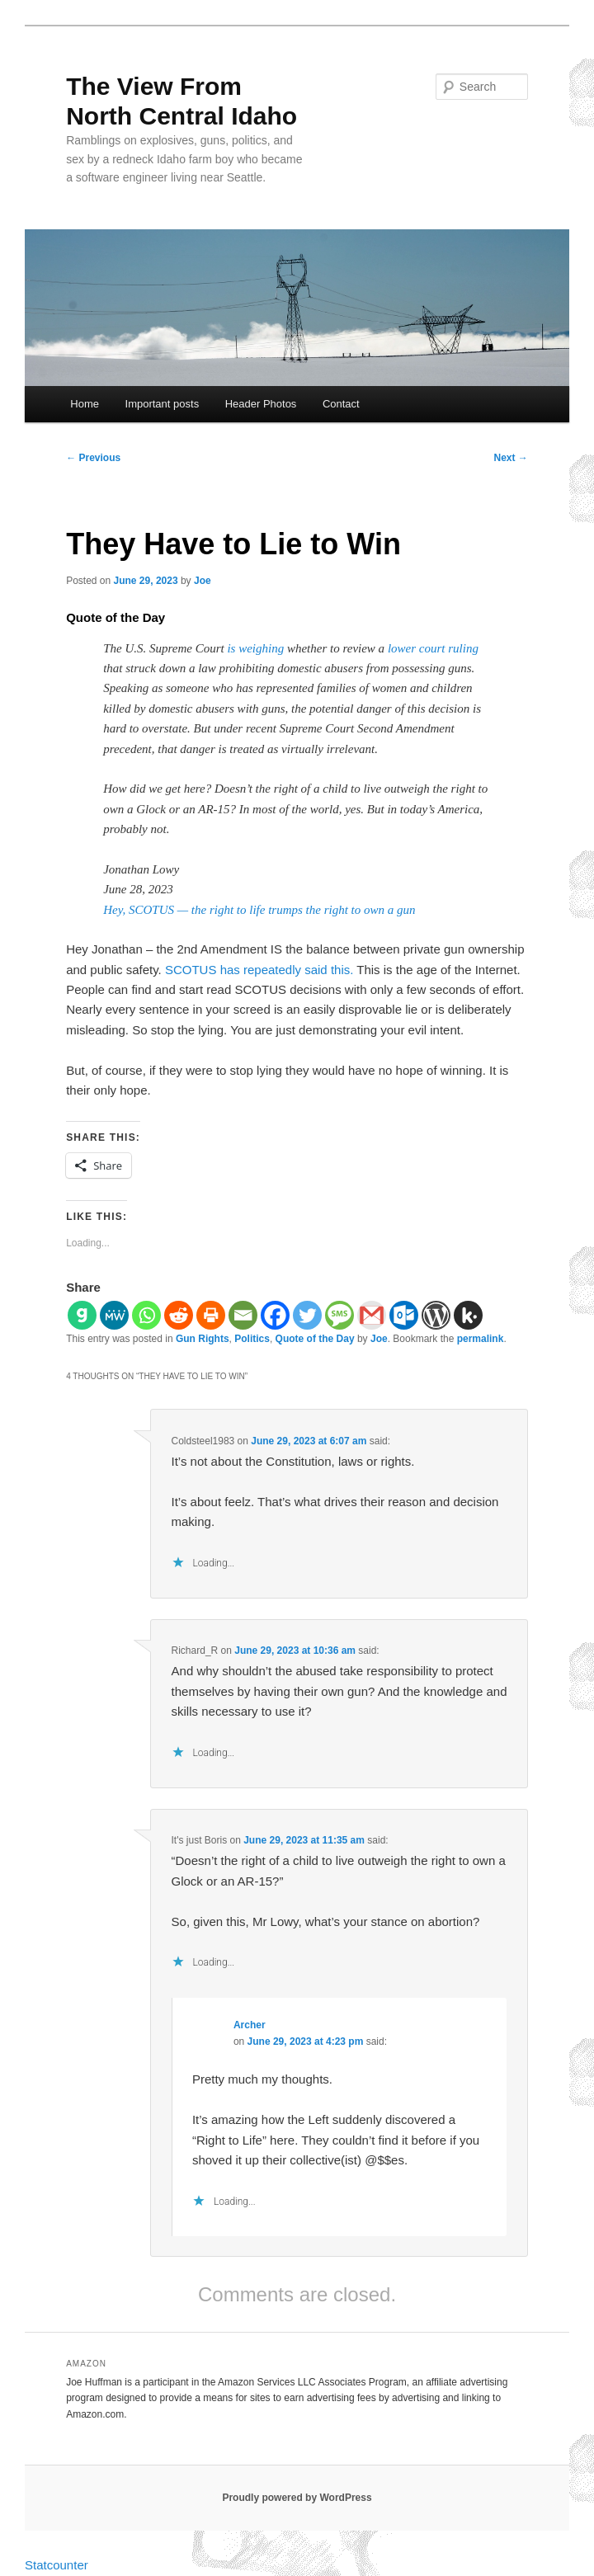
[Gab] (82, 1315)
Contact (341, 404)
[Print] (210, 1315)
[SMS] (339, 1315)
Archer (249, 2025)
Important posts (162, 404)
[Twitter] (307, 1315)
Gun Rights (202, 1339)
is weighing (255, 648)
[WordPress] (436, 1315)
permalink (480, 1339)
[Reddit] (178, 1315)
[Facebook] (275, 1315)
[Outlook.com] (403, 1315)
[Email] (243, 1315)
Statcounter (56, 2565)
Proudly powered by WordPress (296, 2497)
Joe (202, 580)
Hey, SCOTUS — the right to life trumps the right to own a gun (259, 909)
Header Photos (261, 404)
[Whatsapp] (146, 1315)
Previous (93, 458)
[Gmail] (371, 1315)
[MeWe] (114, 1315)
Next (511, 458)
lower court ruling (433, 648)
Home (84, 404)
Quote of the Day (315, 1339)
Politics (252, 1339)
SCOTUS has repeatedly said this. (259, 970)
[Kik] (468, 1315)
